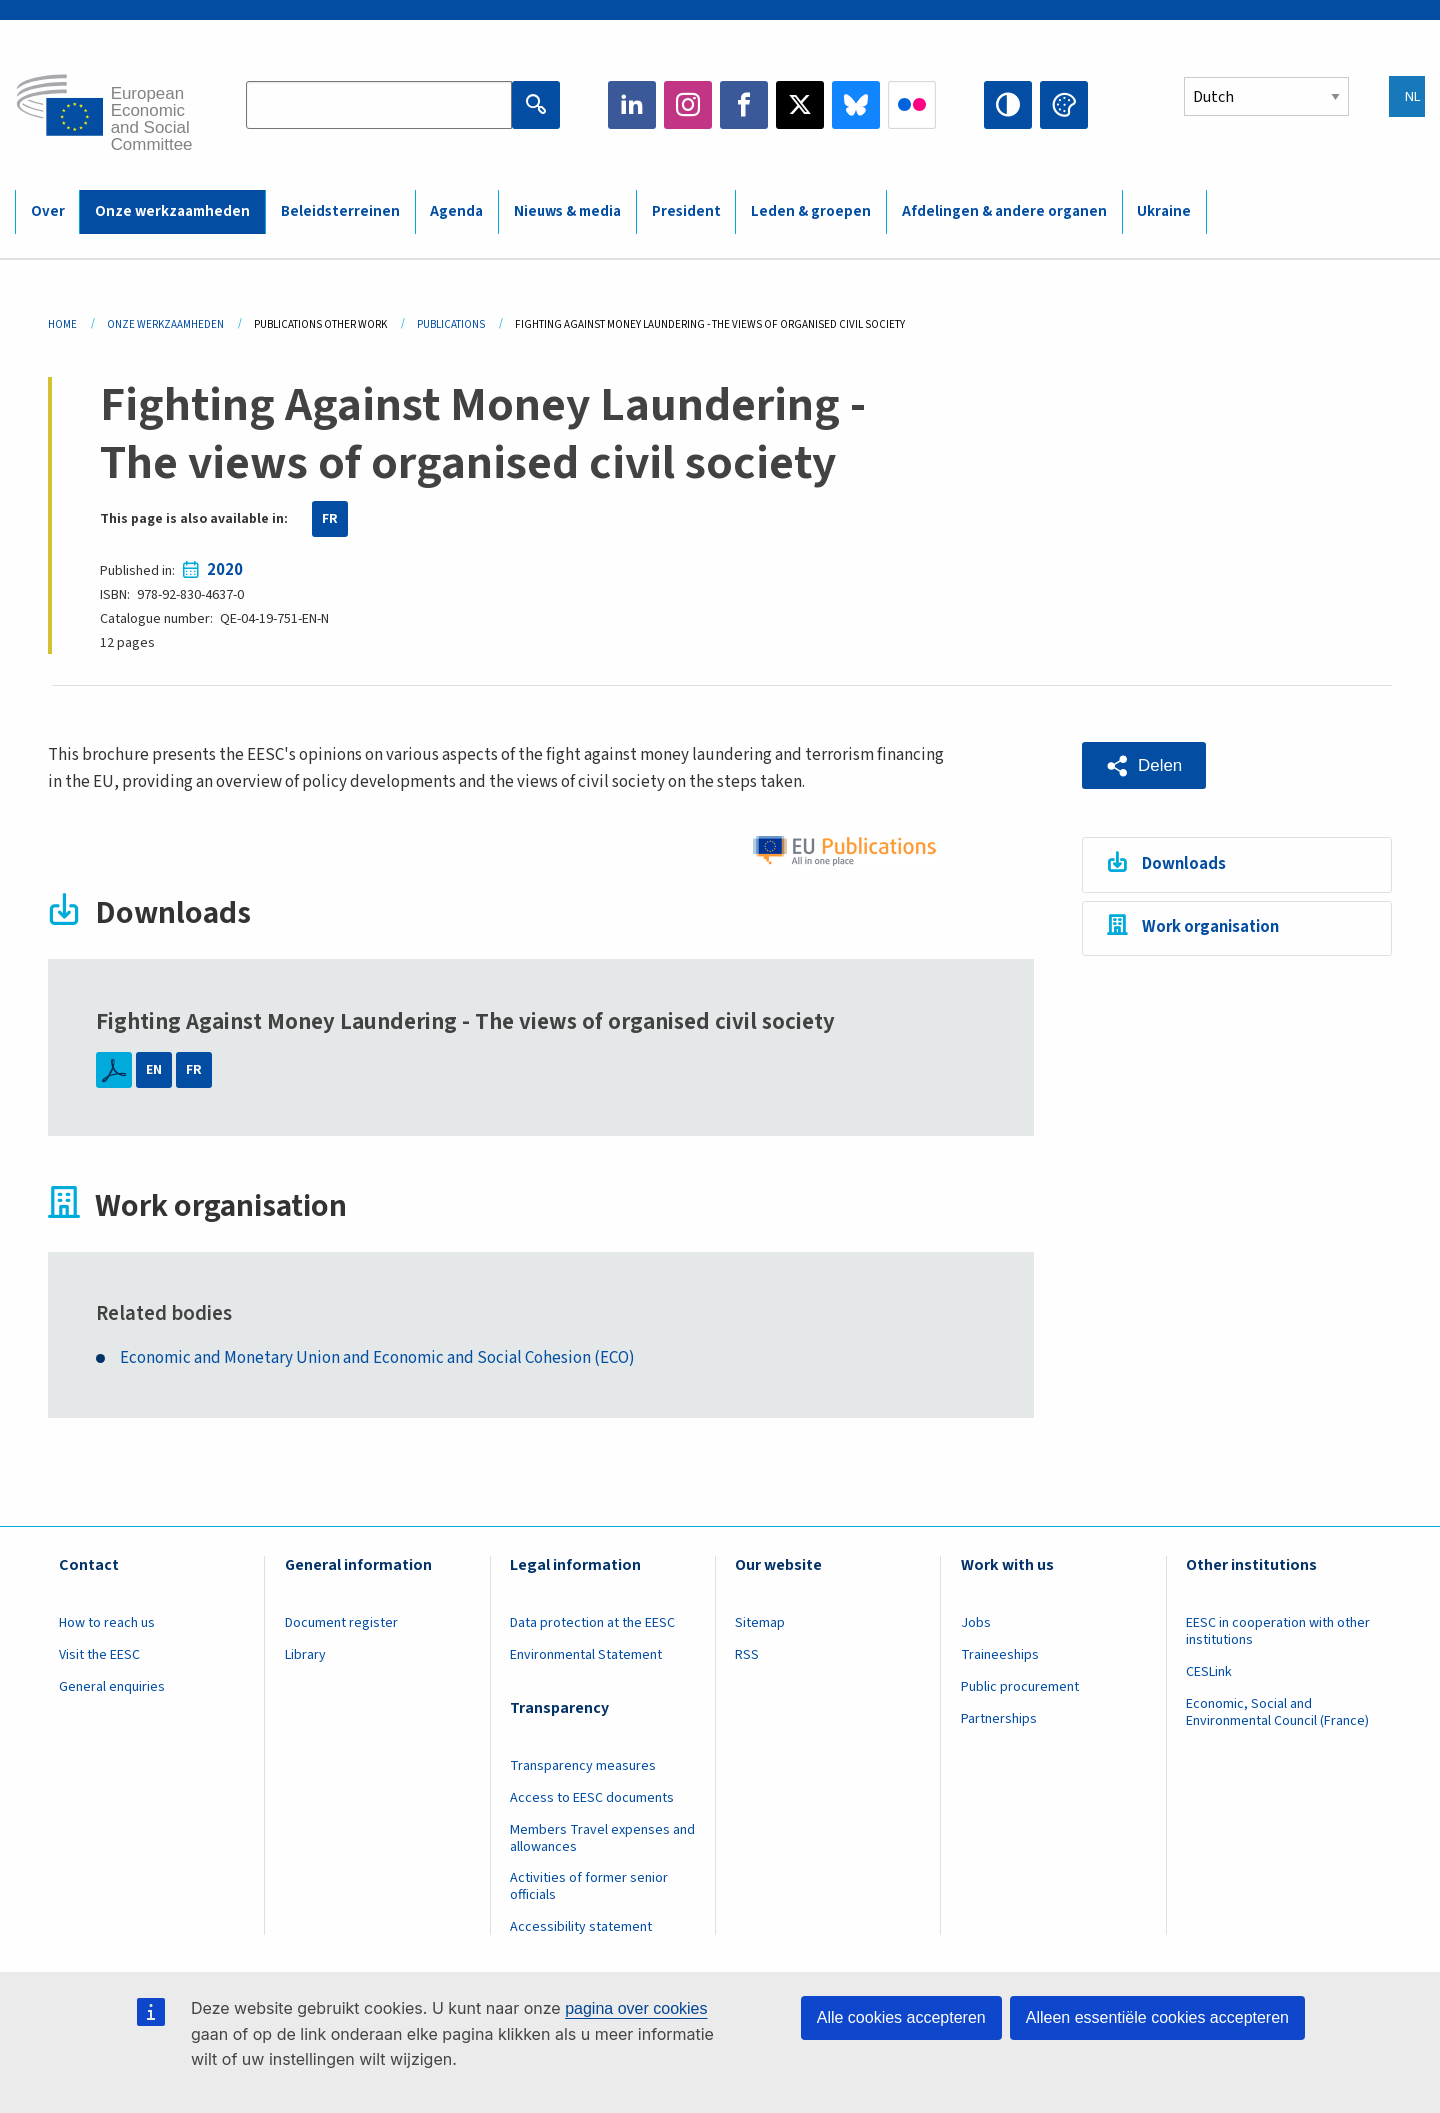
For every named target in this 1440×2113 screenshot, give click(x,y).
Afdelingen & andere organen (1004, 211)
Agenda (456, 211)
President (686, 211)
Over (48, 211)
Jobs (976, 1623)
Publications (451, 324)
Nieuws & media (567, 211)
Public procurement (1020, 1687)
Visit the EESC (99, 1655)
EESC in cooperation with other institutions (1278, 1631)
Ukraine (1164, 211)
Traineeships (1000, 1655)
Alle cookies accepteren (901, 2017)
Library (305, 1655)
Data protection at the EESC (592, 1623)
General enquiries (112, 1687)
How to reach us (107, 1623)
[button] (1144, 765)
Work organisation (1210, 927)
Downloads (1184, 864)
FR (330, 519)
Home (62, 324)
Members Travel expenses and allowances (602, 1838)
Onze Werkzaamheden (165, 324)
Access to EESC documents (592, 1798)
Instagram (688, 105)
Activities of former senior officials (589, 1886)
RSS (747, 1655)
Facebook (744, 105)
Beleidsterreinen (340, 211)
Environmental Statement (586, 1655)
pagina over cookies (636, 2008)
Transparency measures (583, 1766)
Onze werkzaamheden (172, 211)
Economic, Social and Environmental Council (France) (1279, 1712)
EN (154, 1070)
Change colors (1064, 105)
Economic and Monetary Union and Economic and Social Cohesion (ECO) (377, 1358)
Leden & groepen (811, 211)
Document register (341, 1623)
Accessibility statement (581, 1927)
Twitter (800, 105)
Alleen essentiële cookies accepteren (1157, 2017)
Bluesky (856, 105)
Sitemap (760, 1623)
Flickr (912, 105)
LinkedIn (632, 105)
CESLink (1209, 1672)
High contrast (1008, 105)
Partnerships (999, 1719)
